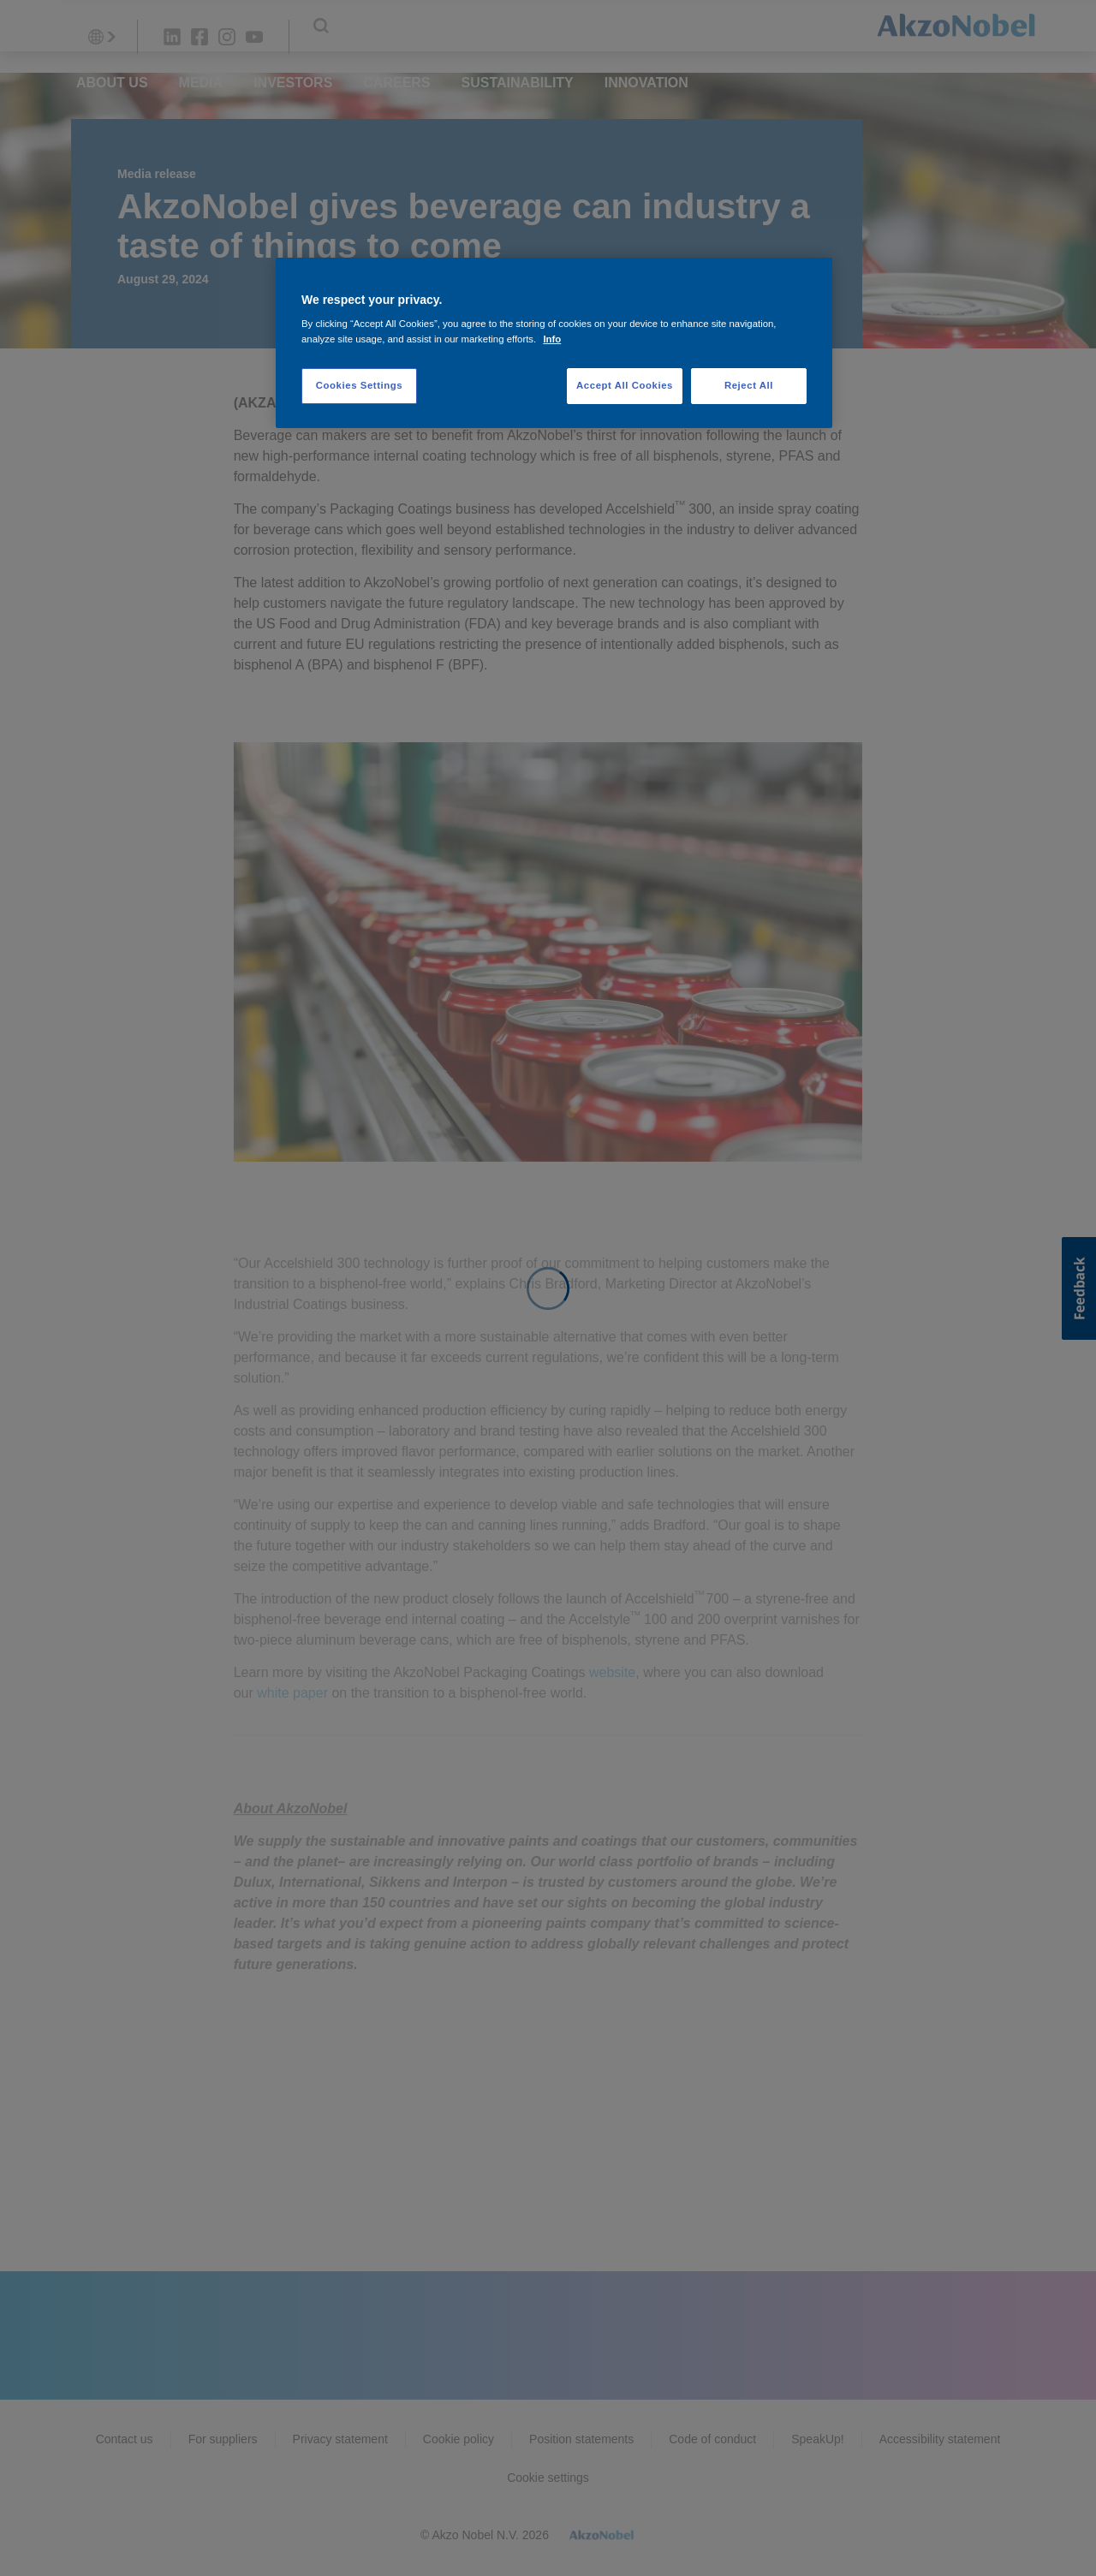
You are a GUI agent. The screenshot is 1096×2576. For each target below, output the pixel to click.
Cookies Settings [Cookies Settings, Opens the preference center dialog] (359, 385)
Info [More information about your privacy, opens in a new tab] (552, 339)
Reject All (748, 385)
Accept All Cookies (624, 385)
